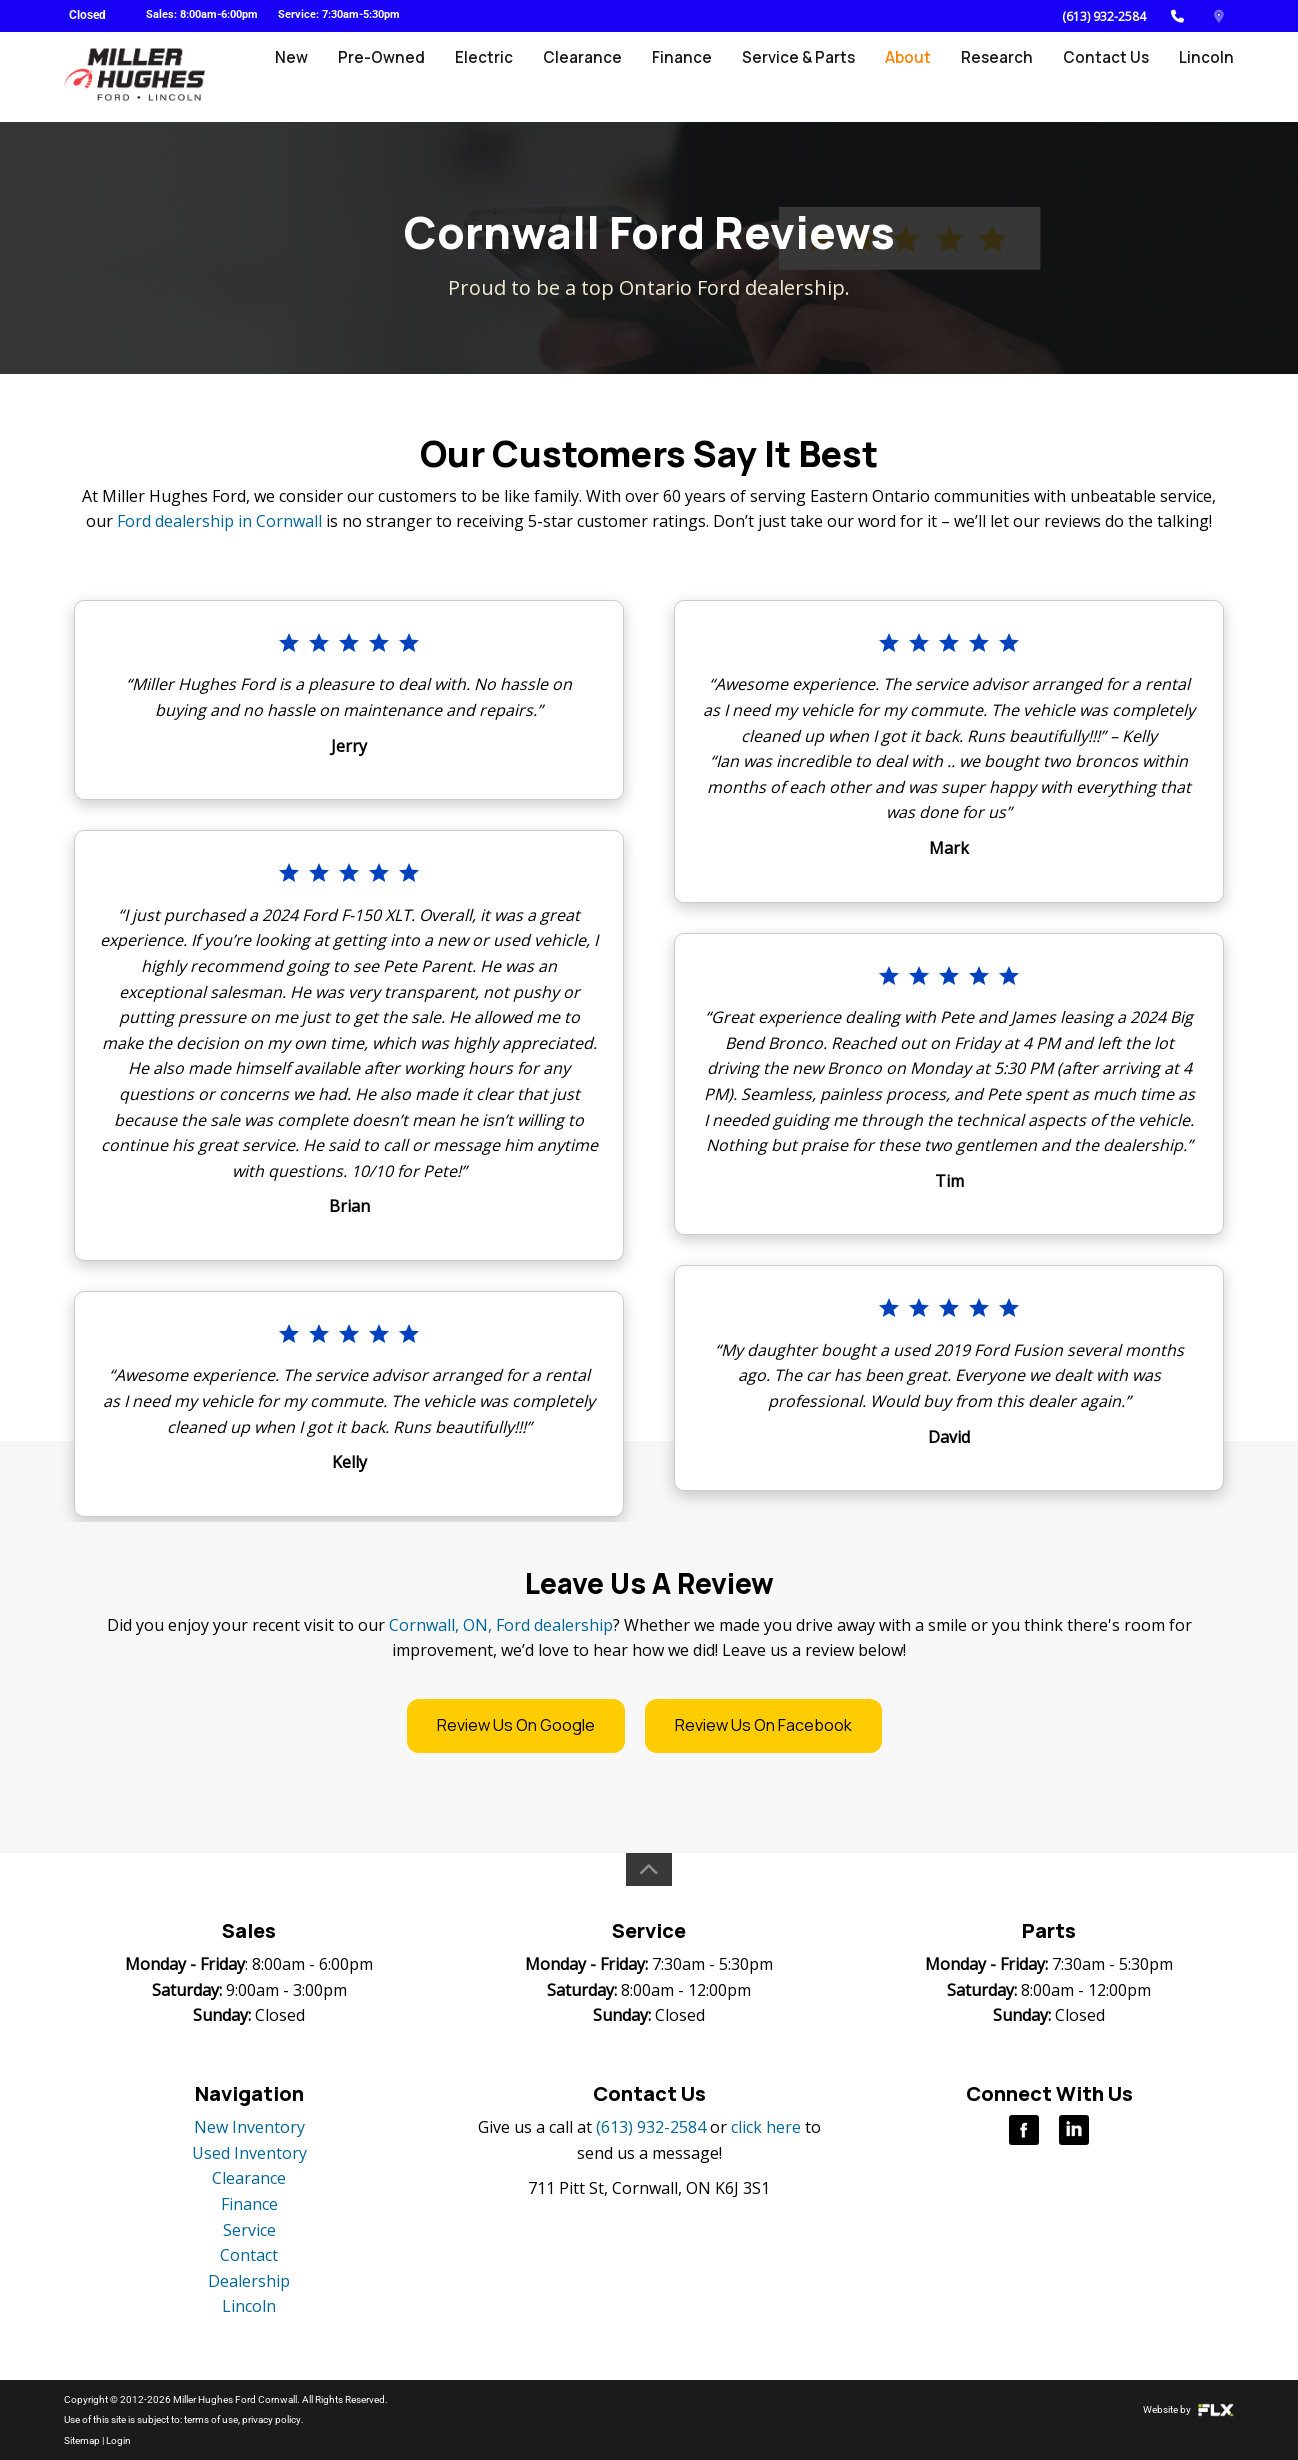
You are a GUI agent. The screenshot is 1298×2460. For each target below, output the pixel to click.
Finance (691, 76)
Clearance (595, 76)
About (914, 76)
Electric (498, 76)
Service (249, 2230)
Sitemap (82, 2439)
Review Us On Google (516, 1725)
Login (118, 2439)
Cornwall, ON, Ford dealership (501, 1625)
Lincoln (1207, 76)
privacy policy (271, 2419)
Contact (249, 2255)
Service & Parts (805, 76)
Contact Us (1108, 76)
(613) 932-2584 (1104, 16)
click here (766, 2127)
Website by (1188, 2409)
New (310, 76)
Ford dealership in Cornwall (219, 521)
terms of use (211, 2419)
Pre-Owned (398, 76)
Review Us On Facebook (763, 1725)
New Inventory (249, 2127)
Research (1001, 76)
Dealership (249, 2281)
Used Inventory (249, 2153)
